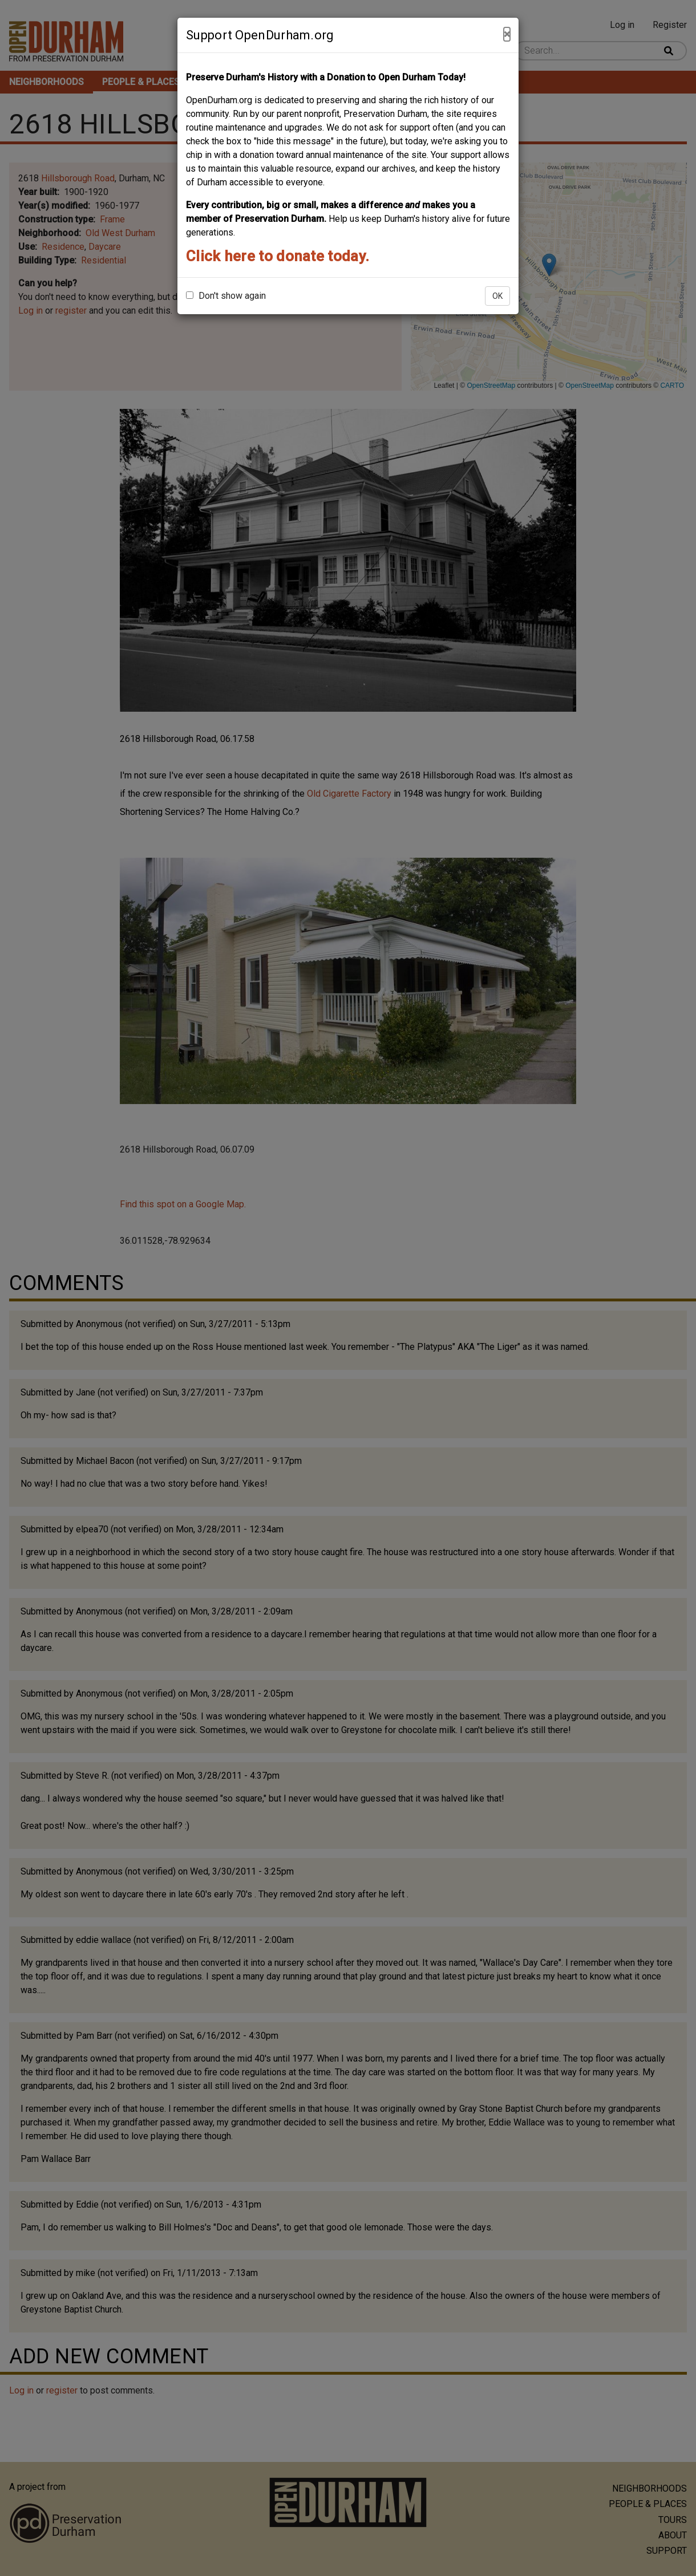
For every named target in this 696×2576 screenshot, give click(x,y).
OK (497, 296)
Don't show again (226, 295)
